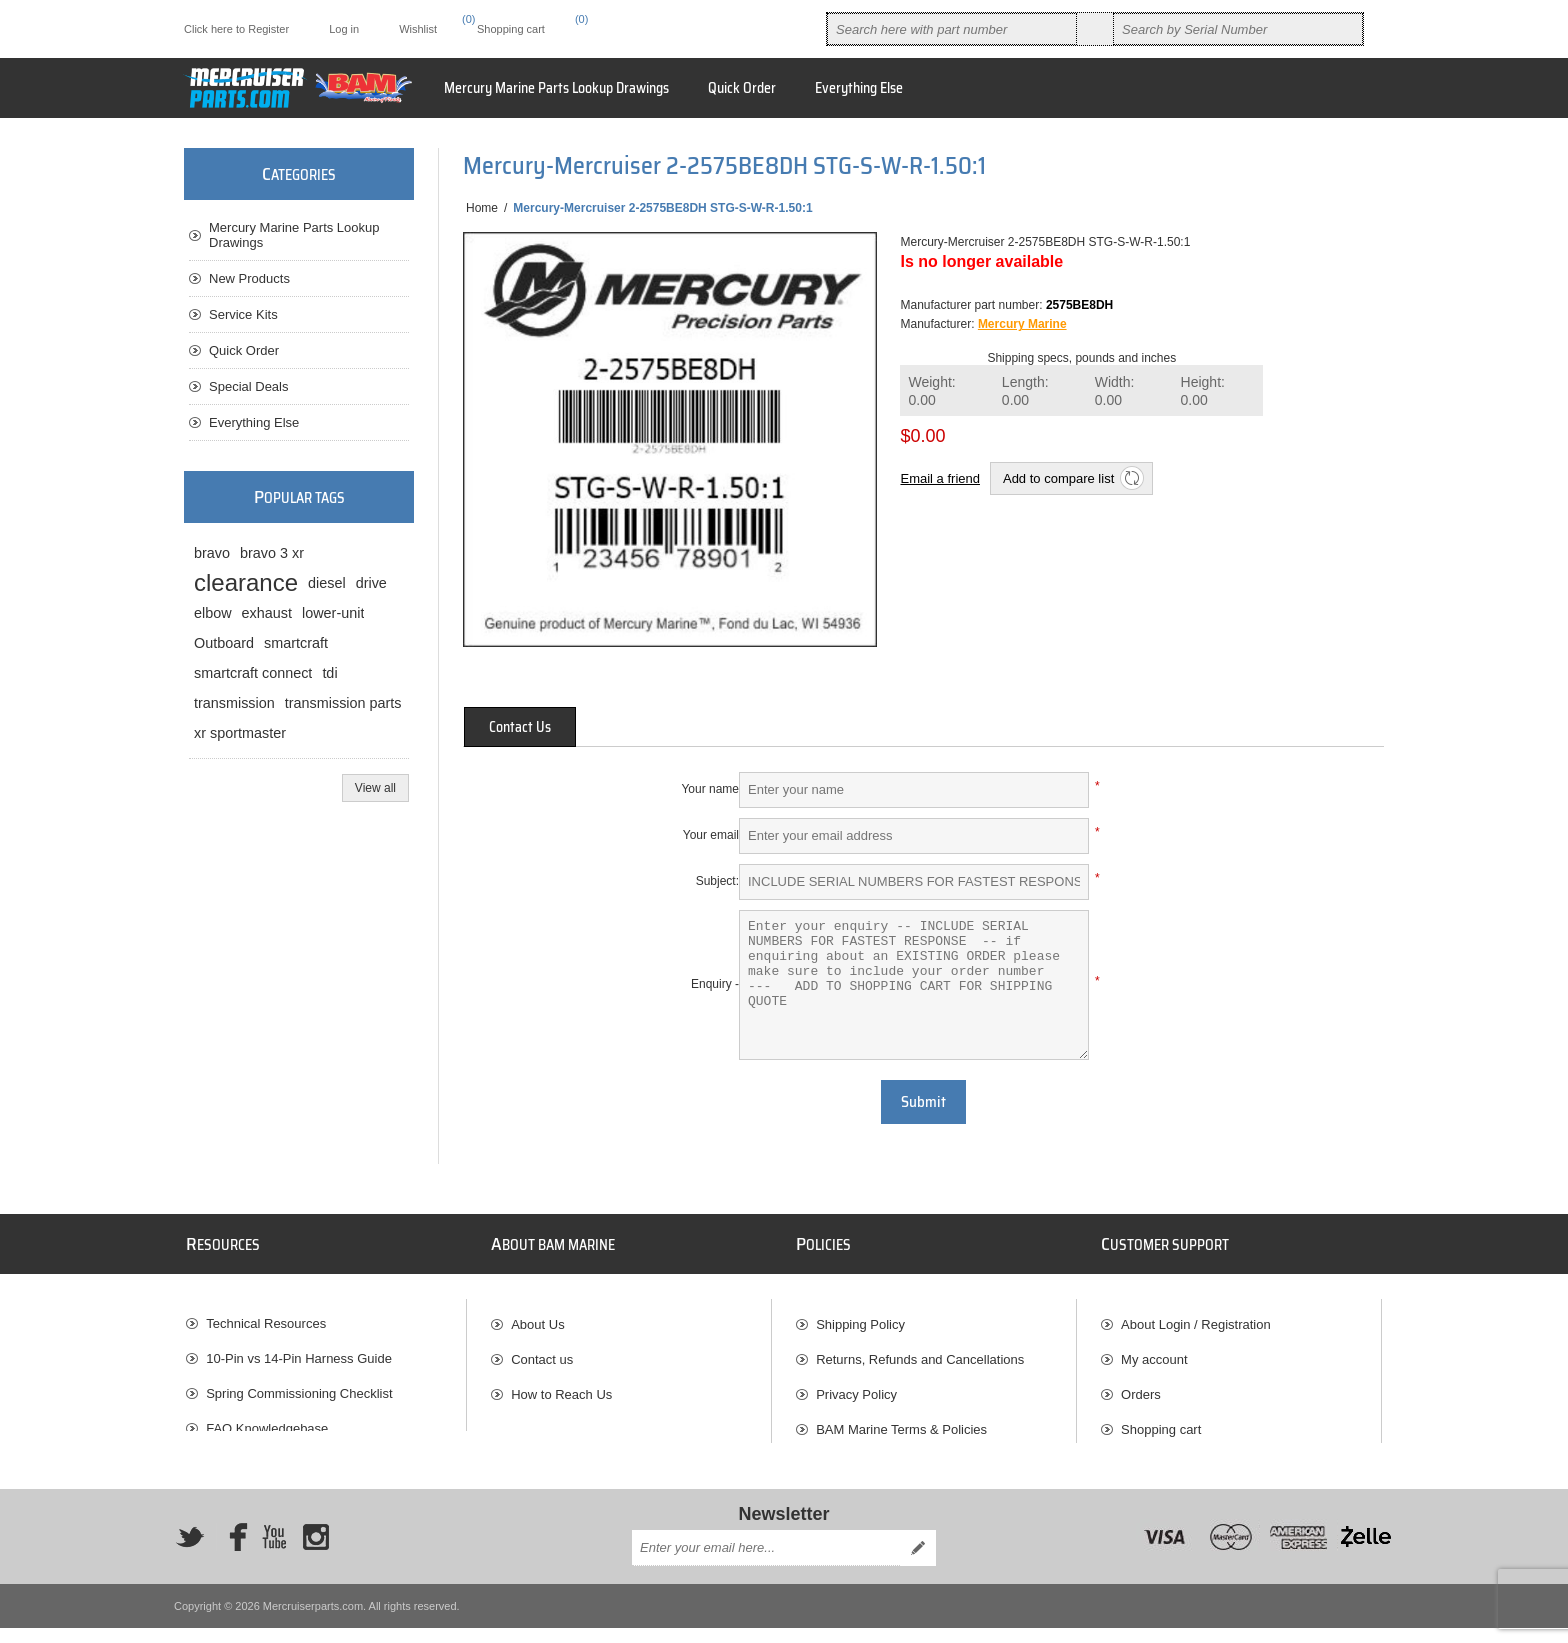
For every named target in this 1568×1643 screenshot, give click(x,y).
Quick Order (244, 350)
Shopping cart (1161, 1421)
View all (375, 788)
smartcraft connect (253, 673)
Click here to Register (236, 29)
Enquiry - (715, 984)
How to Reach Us (561, 1386)
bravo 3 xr (272, 553)
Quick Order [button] (742, 88)
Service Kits (243, 314)
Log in (344, 29)
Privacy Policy (856, 1386)
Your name (710, 789)
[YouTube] (274, 1551)
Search (1095, 29)
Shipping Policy (860, 1316)
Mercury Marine (1022, 324)
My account (1154, 1351)
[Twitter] (190, 1551)
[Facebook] (232, 1551)
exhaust (267, 613)
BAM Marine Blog (256, 1456)
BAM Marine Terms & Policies (901, 1421)
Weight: (931, 391)
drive (371, 583)
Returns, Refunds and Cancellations (920, 1351)
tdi (329, 673)
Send (918, 1563)
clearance (246, 582)
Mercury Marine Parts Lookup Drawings (294, 235)
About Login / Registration (1196, 1316)
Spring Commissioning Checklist (299, 1386)
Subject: (717, 881)
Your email (711, 835)
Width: (1115, 391)
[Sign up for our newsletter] (766, 1563)
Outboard (224, 643)
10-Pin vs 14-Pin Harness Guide (299, 1351)
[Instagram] (316, 1551)
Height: (1203, 391)
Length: (1025, 391)
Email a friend (939, 478)
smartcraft (296, 643)
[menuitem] (326, 1316)
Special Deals (249, 386)
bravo (212, 553)
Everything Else (254, 422)
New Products (249, 278)
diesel (327, 583)
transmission (234, 703)
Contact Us (520, 727)
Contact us (542, 1351)
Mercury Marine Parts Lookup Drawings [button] (556, 88)
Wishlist (1143, 1456)
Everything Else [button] (859, 88)
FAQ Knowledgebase (267, 1421)
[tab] (520, 727)
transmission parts (343, 703)
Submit (923, 1102)
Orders (1141, 1386)
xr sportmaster (240, 733)
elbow (213, 613)
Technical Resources (266, 1316)
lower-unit (333, 613)
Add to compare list (1058, 478)
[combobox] (952, 29)
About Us (537, 1316)
